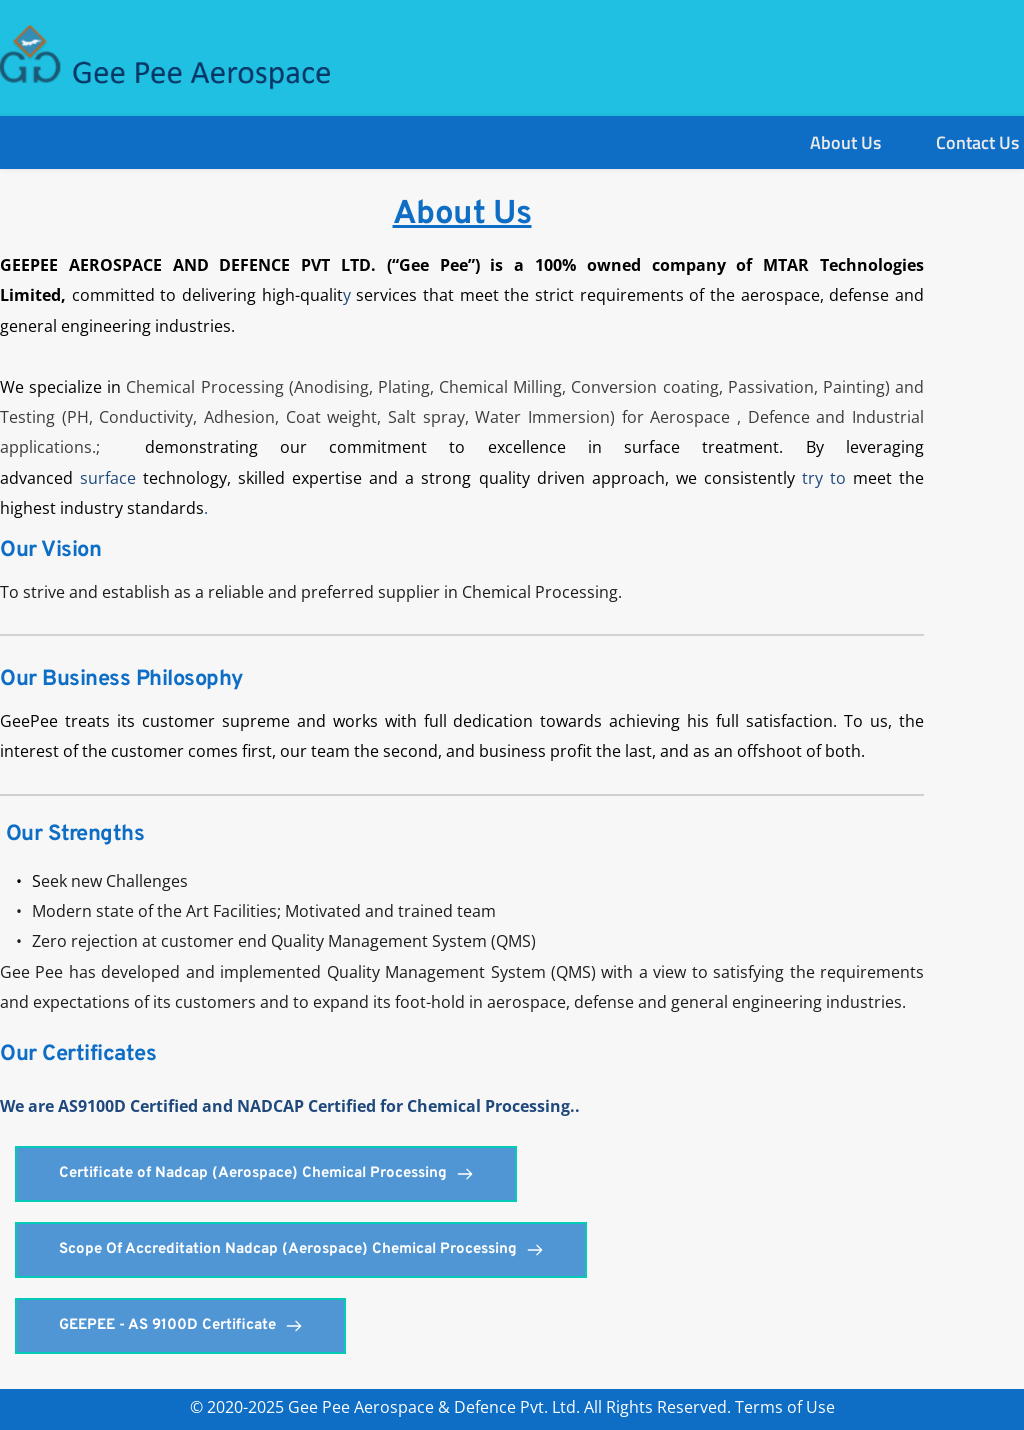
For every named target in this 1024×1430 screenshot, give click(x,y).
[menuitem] (845, 142)
